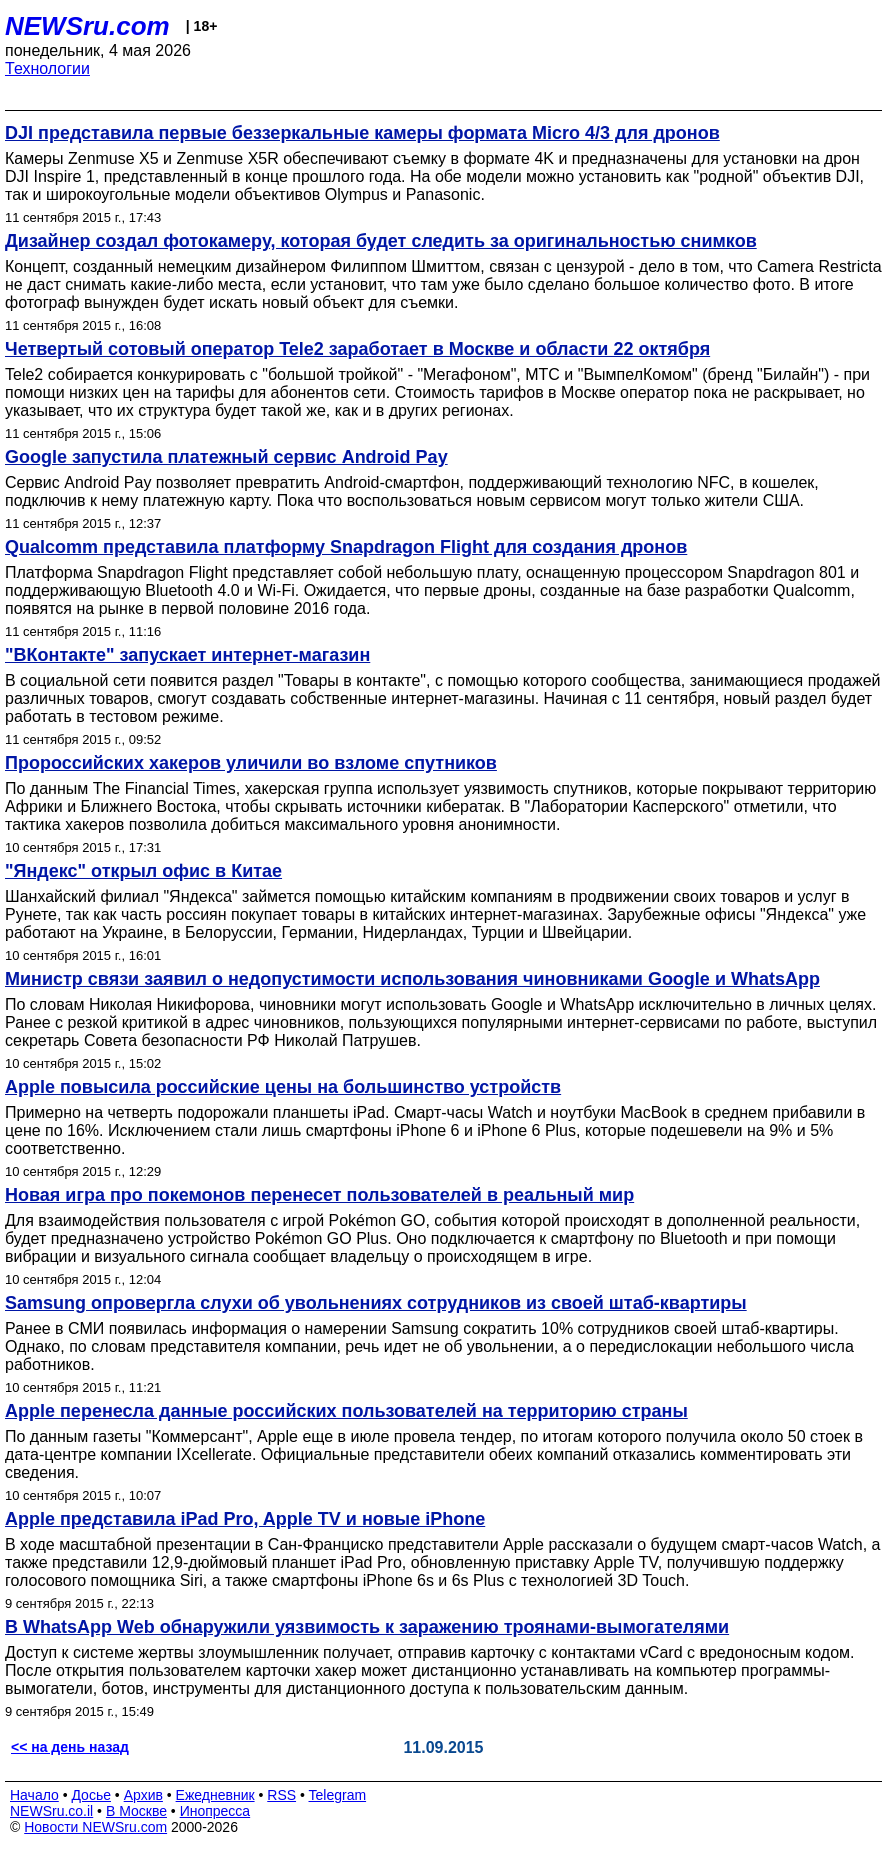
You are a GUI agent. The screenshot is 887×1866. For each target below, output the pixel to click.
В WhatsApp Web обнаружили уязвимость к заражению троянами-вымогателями (367, 1627)
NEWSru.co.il (51, 1811)
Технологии (47, 68)
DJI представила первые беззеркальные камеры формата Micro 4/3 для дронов (362, 133)
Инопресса (215, 1811)
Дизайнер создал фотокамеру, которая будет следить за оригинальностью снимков (381, 241)
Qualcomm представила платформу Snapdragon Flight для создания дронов (346, 547)
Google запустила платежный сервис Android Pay (226, 457)
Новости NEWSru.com (95, 1827)
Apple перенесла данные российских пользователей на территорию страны (346, 1411)
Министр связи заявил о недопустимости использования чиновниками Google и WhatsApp (412, 979)
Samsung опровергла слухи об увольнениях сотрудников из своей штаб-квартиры (376, 1303)
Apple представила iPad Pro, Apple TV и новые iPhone (245, 1519)
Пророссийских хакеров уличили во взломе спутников (251, 763)
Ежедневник (215, 1795)
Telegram (338, 1795)
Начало (34, 1795)
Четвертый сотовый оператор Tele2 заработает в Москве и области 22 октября (357, 349)
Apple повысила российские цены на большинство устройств (283, 1087)
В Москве (136, 1811)
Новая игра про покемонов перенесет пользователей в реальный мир (319, 1195)
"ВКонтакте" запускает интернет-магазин (187, 655)
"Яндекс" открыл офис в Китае (143, 871)
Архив (143, 1795)
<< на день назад (70, 1747)
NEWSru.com (87, 26)
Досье (91, 1795)
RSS (281, 1795)
